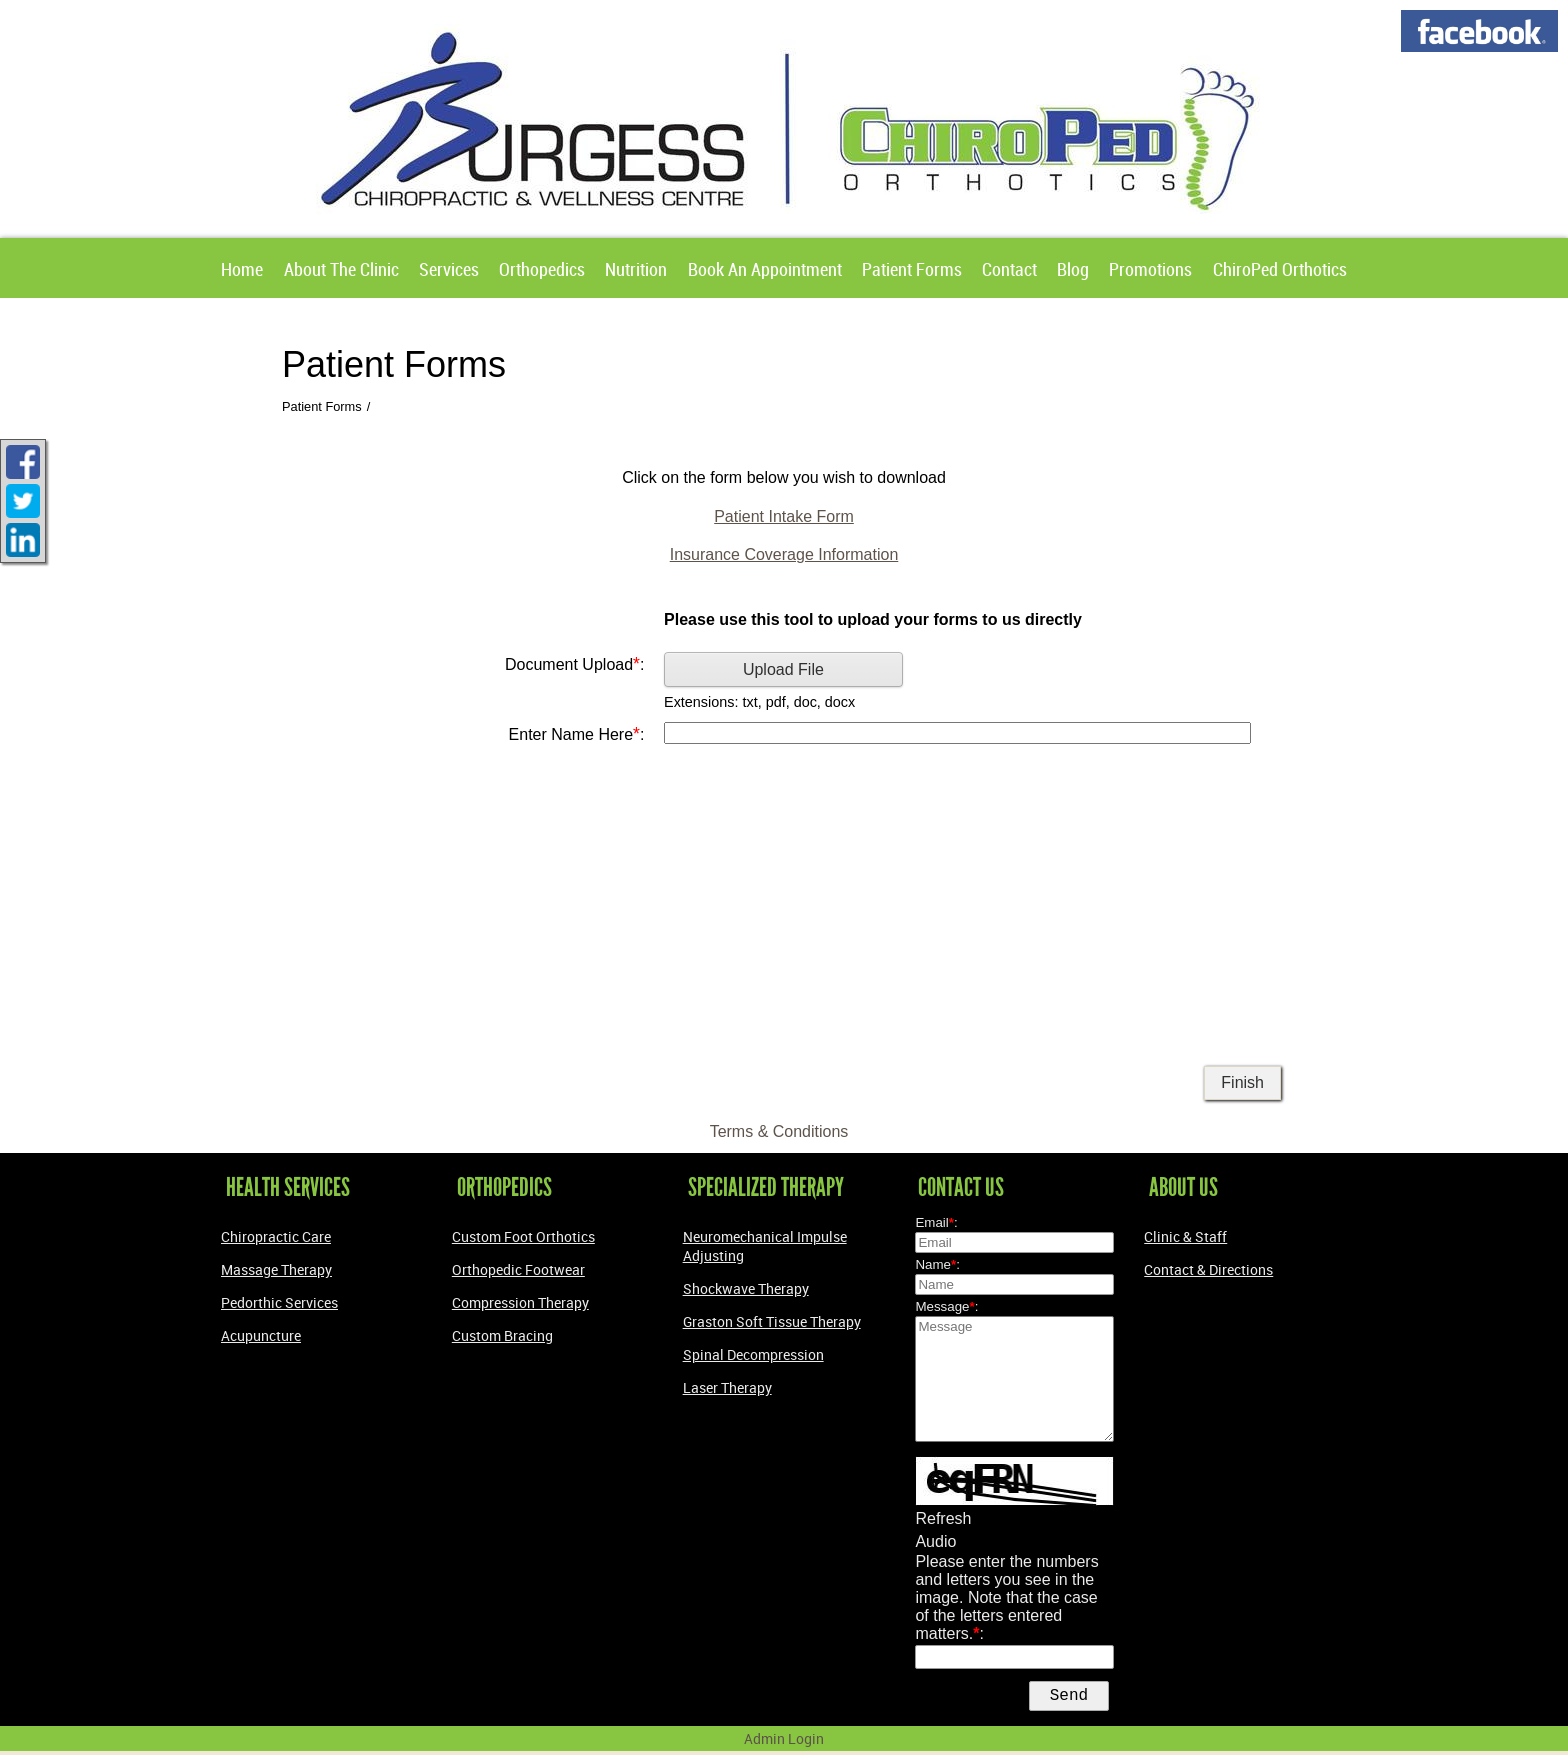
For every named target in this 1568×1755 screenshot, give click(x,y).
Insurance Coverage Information (784, 554)
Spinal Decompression (753, 1354)
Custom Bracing (502, 1335)
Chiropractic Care (276, 1236)
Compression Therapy (520, 1302)
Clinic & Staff (1185, 1236)
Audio (935, 1541)
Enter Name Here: (577, 734)
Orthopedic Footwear (518, 1269)
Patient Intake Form (784, 516)
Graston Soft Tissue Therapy (772, 1321)
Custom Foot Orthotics (523, 1236)
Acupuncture (261, 1335)
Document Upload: (574, 664)
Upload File (783, 669)
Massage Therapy (276, 1269)
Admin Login (784, 1742)
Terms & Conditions (779, 1131)
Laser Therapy (727, 1387)
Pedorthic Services (279, 1302)
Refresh (943, 1518)
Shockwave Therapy (746, 1288)
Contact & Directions (1208, 1269)
